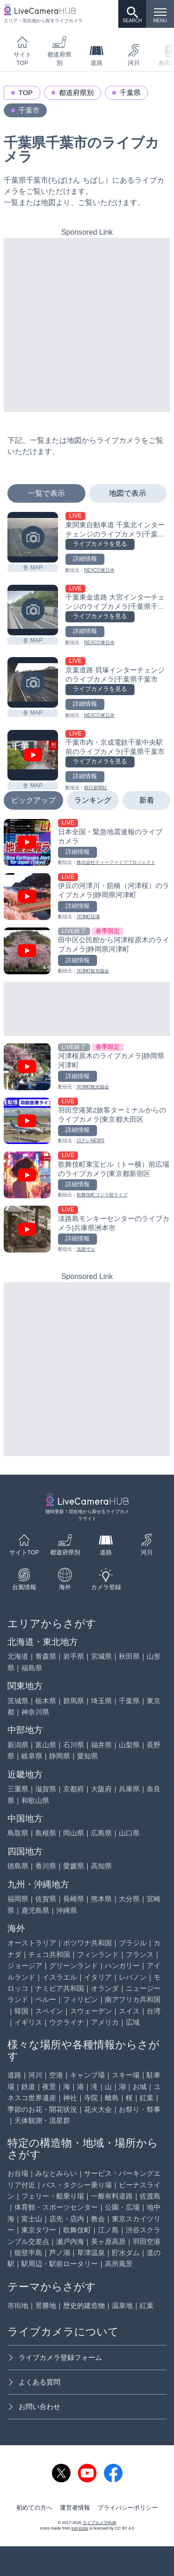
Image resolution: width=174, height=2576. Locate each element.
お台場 (17, 2173)
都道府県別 (59, 50)
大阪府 (101, 1789)
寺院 (91, 2098)
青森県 (45, 1656)
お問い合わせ (33, 2406)
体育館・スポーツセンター (56, 2207)
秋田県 (129, 1656)
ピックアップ (33, 800)
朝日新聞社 (95, 787)
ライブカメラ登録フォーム (54, 2357)
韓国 (21, 2011)
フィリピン (80, 1999)
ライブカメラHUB (99, 2522)
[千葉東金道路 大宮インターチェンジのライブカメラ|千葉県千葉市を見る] (32, 610)
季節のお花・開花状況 (42, 2109)
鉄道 (28, 2086)
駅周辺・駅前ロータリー (59, 2264)
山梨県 (129, 1745)
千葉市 (29, 110)
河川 (134, 55)
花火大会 (98, 2109)
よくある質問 (33, 2382)
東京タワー (38, 2230)
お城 (140, 2086)
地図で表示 (127, 493)
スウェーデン (91, 2011)
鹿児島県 (35, 1910)
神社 (70, 2098)
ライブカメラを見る (100, 544)
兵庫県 (129, 1789)
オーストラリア (31, 1943)
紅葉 (147, 2098)
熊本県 (101, 1899)
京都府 (73, 1789)
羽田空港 (147, 2241)
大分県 (129, 1899)
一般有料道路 (112, 2196)
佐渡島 (150, 2196)
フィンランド (98, 1954)
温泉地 (122, 2305)
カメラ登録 (106, 1579)
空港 (56, 2075)
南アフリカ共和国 (133, 1999)
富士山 (31, 2219)
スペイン (49, 2011)
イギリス (28, 2022)
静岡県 (59, 1756)
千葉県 (130, 92)
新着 (146, 800)
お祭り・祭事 (140, 2109)
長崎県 (73, 1899)
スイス (129, 2011)
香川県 (45, 1866)
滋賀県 (45, 1789)
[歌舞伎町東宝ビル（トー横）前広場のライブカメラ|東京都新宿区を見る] (87, 1174)
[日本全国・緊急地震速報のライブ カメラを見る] (87, 842)
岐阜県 (31, 1756)
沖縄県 (66, 1910)
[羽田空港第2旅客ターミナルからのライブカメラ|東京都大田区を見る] (87, 1121)
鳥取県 (17, 1833)
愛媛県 (73, 1866)
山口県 (129, 1833)
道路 (96, 55)
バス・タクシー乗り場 (77, 2185)
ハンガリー (122, 1965)
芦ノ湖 (59, 2252)
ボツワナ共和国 (87, 1943)
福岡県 (17, 1899)
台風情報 (24, 1579)
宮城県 (101, 1656)
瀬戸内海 (70, 2241)
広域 (133, 2022)
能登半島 (28, 2252)
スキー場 (126, 2075)
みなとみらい (56, 2173)
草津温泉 (91, 2252)
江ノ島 (108, 2230)
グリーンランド (73, 1965)
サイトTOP (22, 50)
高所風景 (119, 2264)
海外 (65, 1579)
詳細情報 (85, 559)
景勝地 (45, 2305)
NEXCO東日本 (99, 570)
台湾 (154, 2011)
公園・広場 (122, 2207)
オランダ (105, 1988)
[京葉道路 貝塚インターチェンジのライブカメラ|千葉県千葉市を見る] (32, 682)
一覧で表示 (46, 493)
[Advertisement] (87, 325)
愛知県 (87, 1756)
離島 (112, 2098)
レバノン (133, 1977)
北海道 (17, 1656)
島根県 (45, 1833)
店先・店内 (66, 2219)
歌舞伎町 (77, 2230)
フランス (140, 1954)
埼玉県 (101, 1701)
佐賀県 (45, 1899)
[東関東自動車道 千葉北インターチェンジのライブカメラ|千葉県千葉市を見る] (32, 537)
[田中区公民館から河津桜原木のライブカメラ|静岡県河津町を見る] (87, 950)
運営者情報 (75, 2508)
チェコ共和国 (49, 1954)
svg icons (79, 2528)
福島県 (31, 1668)
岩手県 (73, 1656)
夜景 (49, 2086)
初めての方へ (34, 2508)
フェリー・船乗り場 (52, 2196)
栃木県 (45, 1701)
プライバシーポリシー (127, 2508)
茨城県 (17, 1701)
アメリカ (105, 2022)
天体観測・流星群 (42, 2120)
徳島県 (17, 1866)
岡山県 (73, 1833)
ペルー (45, 1999)
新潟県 (17, 1745)
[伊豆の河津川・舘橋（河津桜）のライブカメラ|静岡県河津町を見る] (87, 896)
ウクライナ (66, 2022)
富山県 (45, 1745)
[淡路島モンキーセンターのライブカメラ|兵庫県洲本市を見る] (87, 1229)
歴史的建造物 (84, 2305)
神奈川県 (35, 1712)
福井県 (101, 1745)
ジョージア (24, 1965)
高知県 (101, 1866)
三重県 (17, 1789)
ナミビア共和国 (59, 1988)
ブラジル (133, 1943)
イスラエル (59, 1977)
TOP (26, 92)
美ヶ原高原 (108, 2241)
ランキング (92, 800)
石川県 (73, 1745)
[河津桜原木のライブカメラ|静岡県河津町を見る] (87, 1066)
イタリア (98, 1977)
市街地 (17, 2305)
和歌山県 (35, 1800)
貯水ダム (126, 2252)
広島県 (101, 1833)
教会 (98, 2219)
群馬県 (73, 1701)
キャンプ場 (87, 2075)
